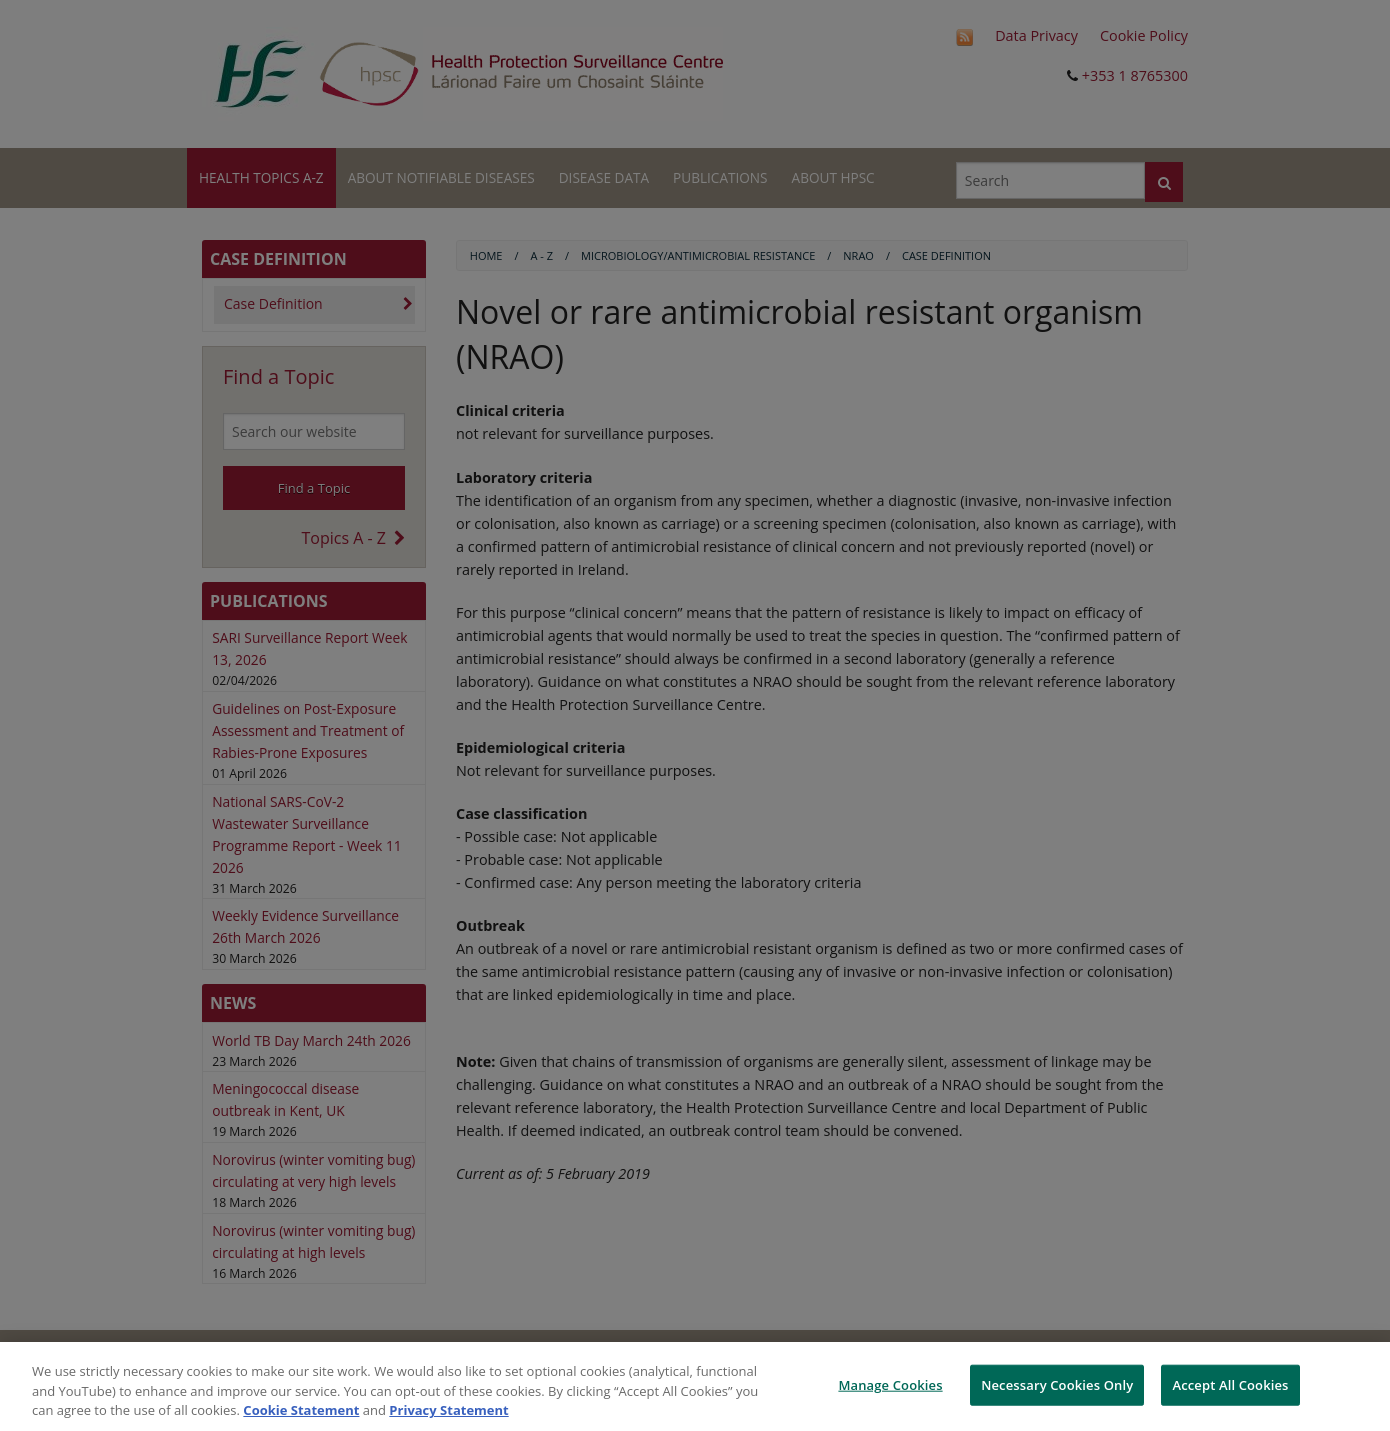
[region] (695, 1386)
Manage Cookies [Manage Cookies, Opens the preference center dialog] (890, 1384)
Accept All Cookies (1230, 1384)
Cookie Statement (301, 1410)
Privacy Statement (448, 1410)
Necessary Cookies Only (1057, 1384)
